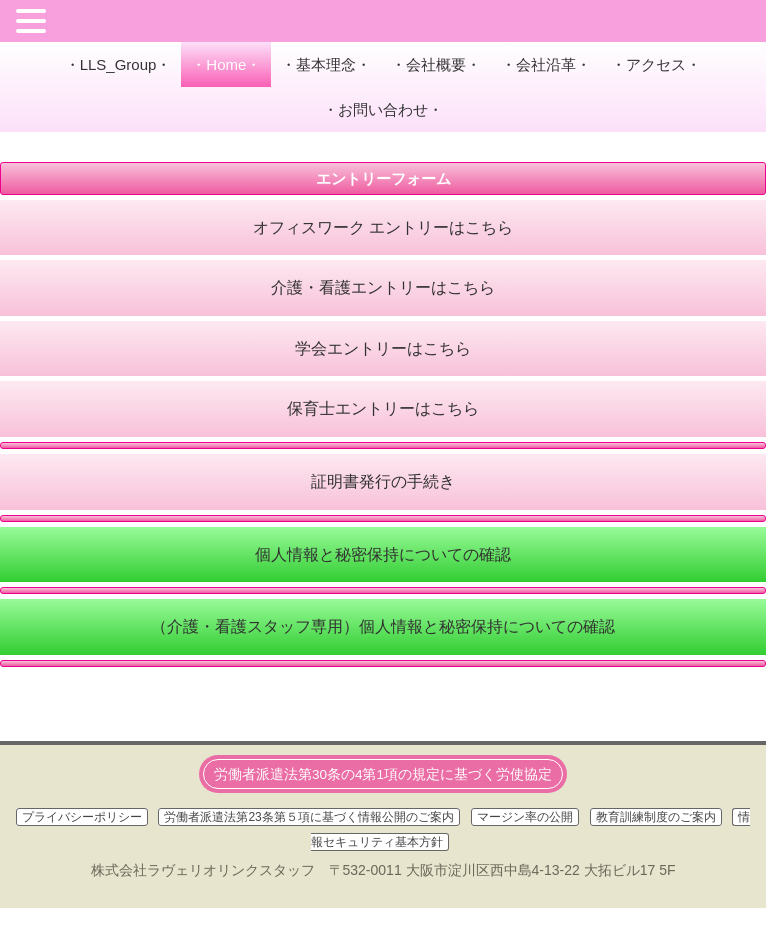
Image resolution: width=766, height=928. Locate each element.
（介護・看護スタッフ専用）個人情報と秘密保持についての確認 (383, 626)
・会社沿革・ (546, 64)
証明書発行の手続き (383, 481)
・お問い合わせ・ (383, 109)
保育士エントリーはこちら (383, 408)
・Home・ (226, 64)
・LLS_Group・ (118, 64)
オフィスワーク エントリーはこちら (383, 227)
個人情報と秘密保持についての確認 (383, 554)
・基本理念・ (326, 64)
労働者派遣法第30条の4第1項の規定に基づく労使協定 (383, 774)
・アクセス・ (656, 64)
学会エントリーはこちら (383, 348)
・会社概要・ (436, 64)
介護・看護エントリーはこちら (383, 287)
